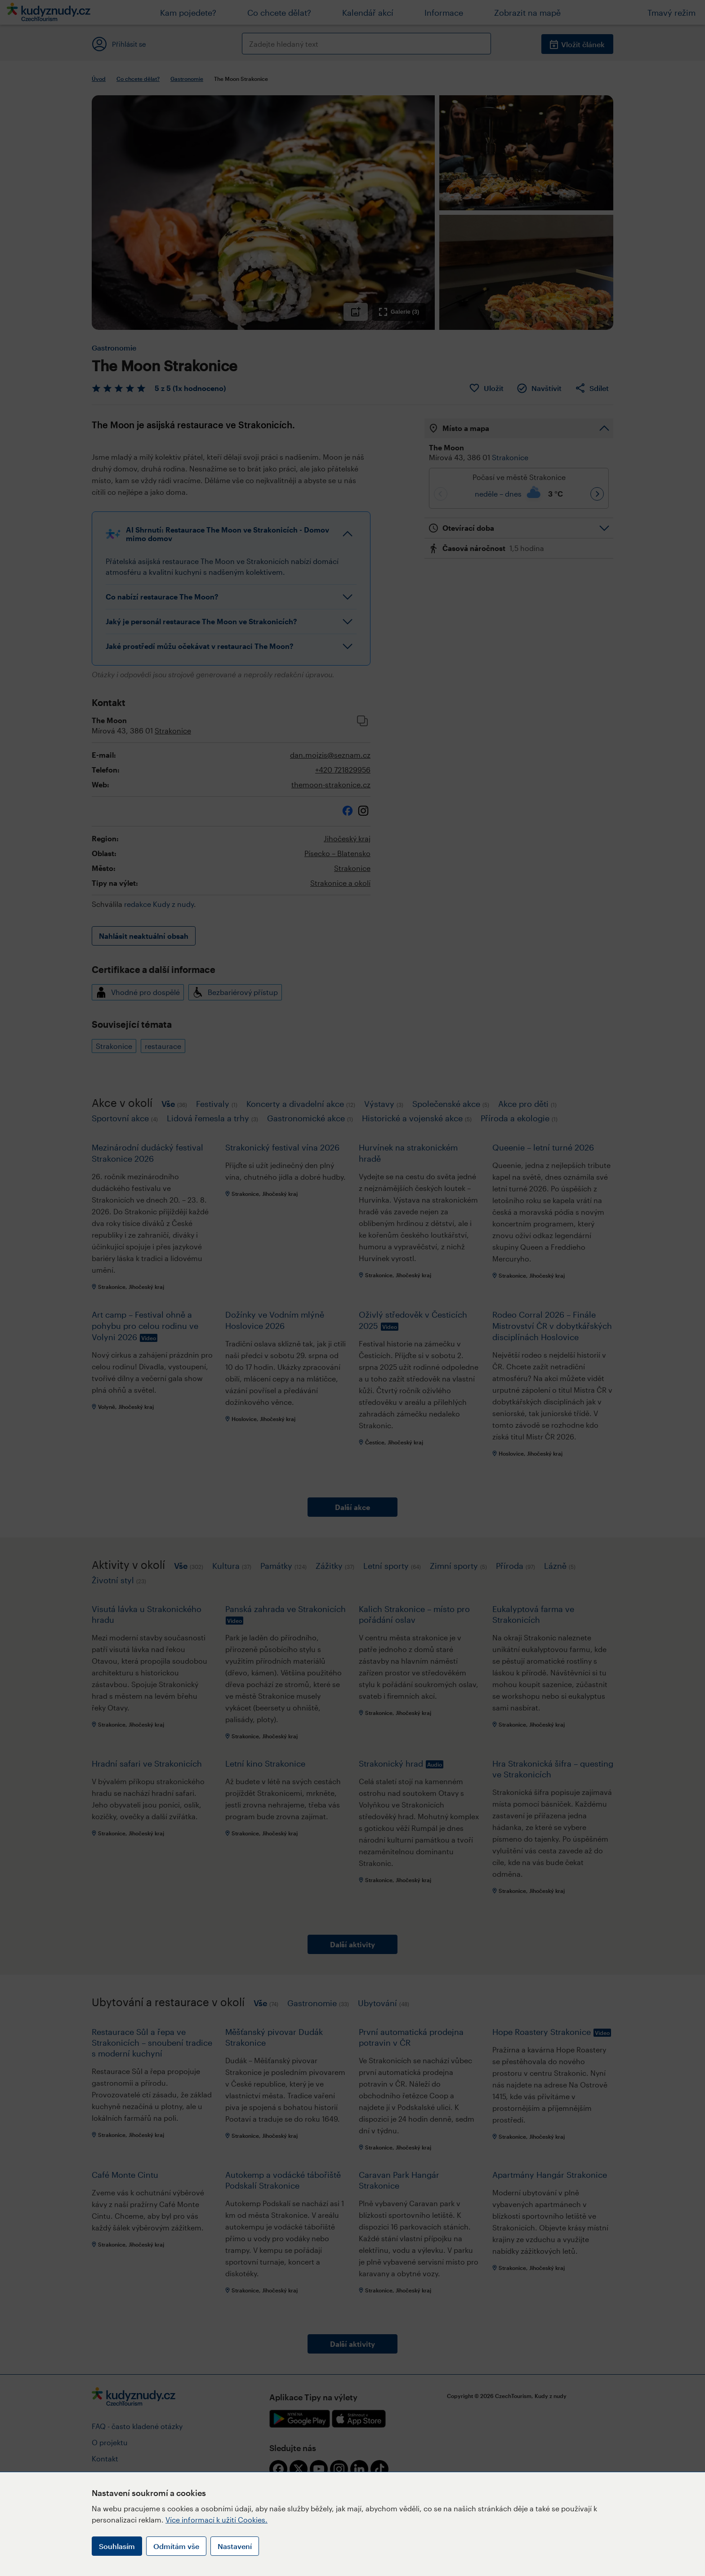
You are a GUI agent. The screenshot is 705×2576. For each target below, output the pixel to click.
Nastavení (235, 2546)
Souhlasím (117, 2546)
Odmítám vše (176, 2546)
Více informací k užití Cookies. (216, 2519)
